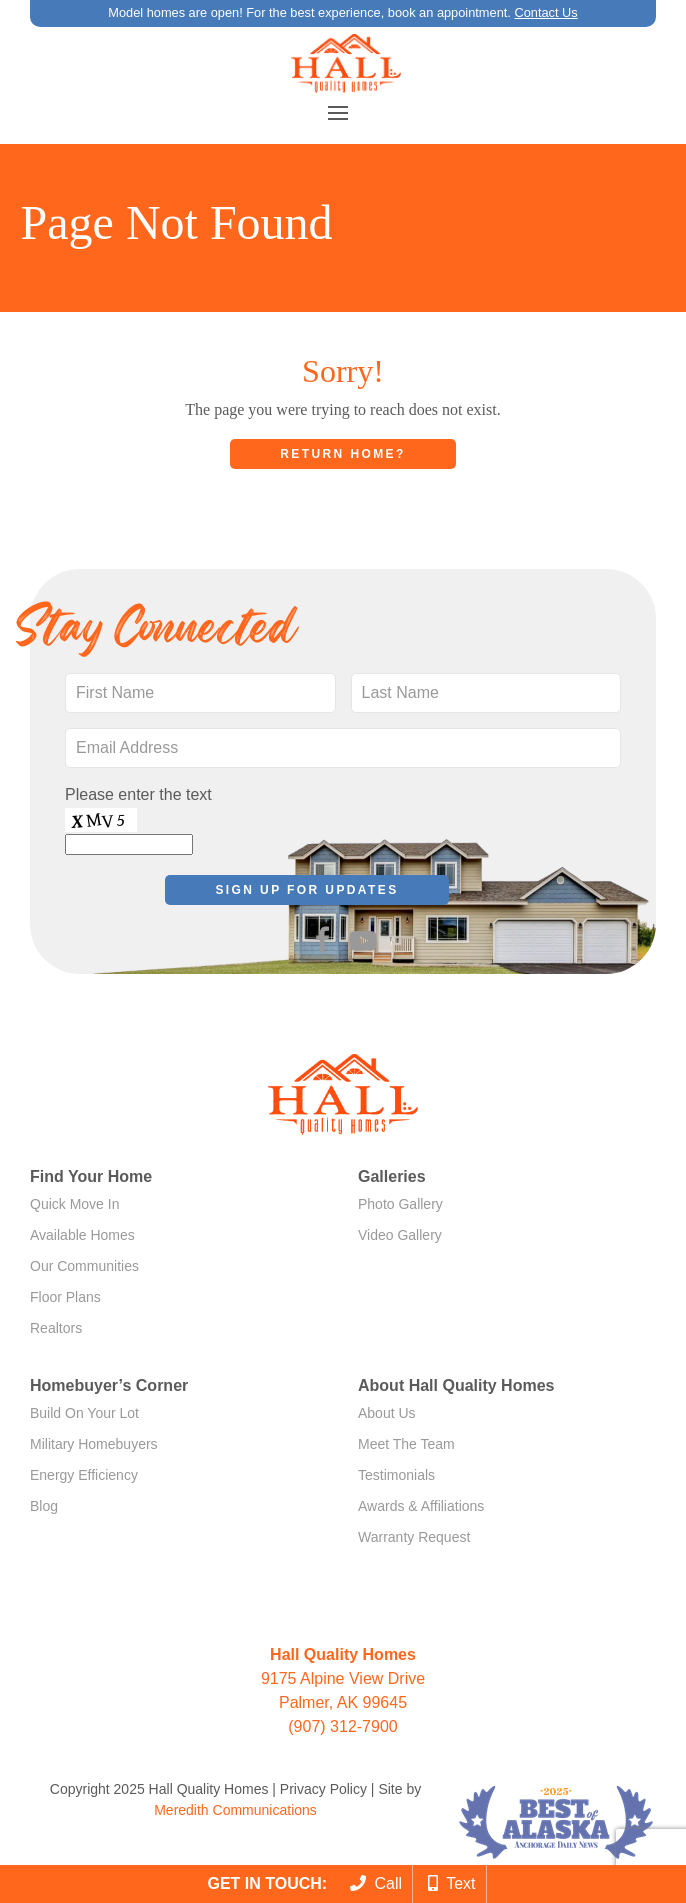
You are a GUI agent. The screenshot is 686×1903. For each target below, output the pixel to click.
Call (376, 1883)
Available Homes (82, 1235)
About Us (387, 1413)
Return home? (342, 454)
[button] (338, 113)
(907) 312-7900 (342, 1726)
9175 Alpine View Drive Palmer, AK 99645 (343, 1678)
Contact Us (545, 12)
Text (452, 1883)
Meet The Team (406, 1444)
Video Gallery (400, 1235)
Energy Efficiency (84, 1475)
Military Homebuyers (94, 1444)
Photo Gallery (400, 1204)
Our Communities (84, 1266)
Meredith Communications (235, 1810)
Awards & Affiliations (421, 1506)
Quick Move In (74, 1204)
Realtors (56, 1328)
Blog (44, 1506)
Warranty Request (414, 1537)
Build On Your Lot (84, 1413)
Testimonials (396, 1475)
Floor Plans (65, 1297)
